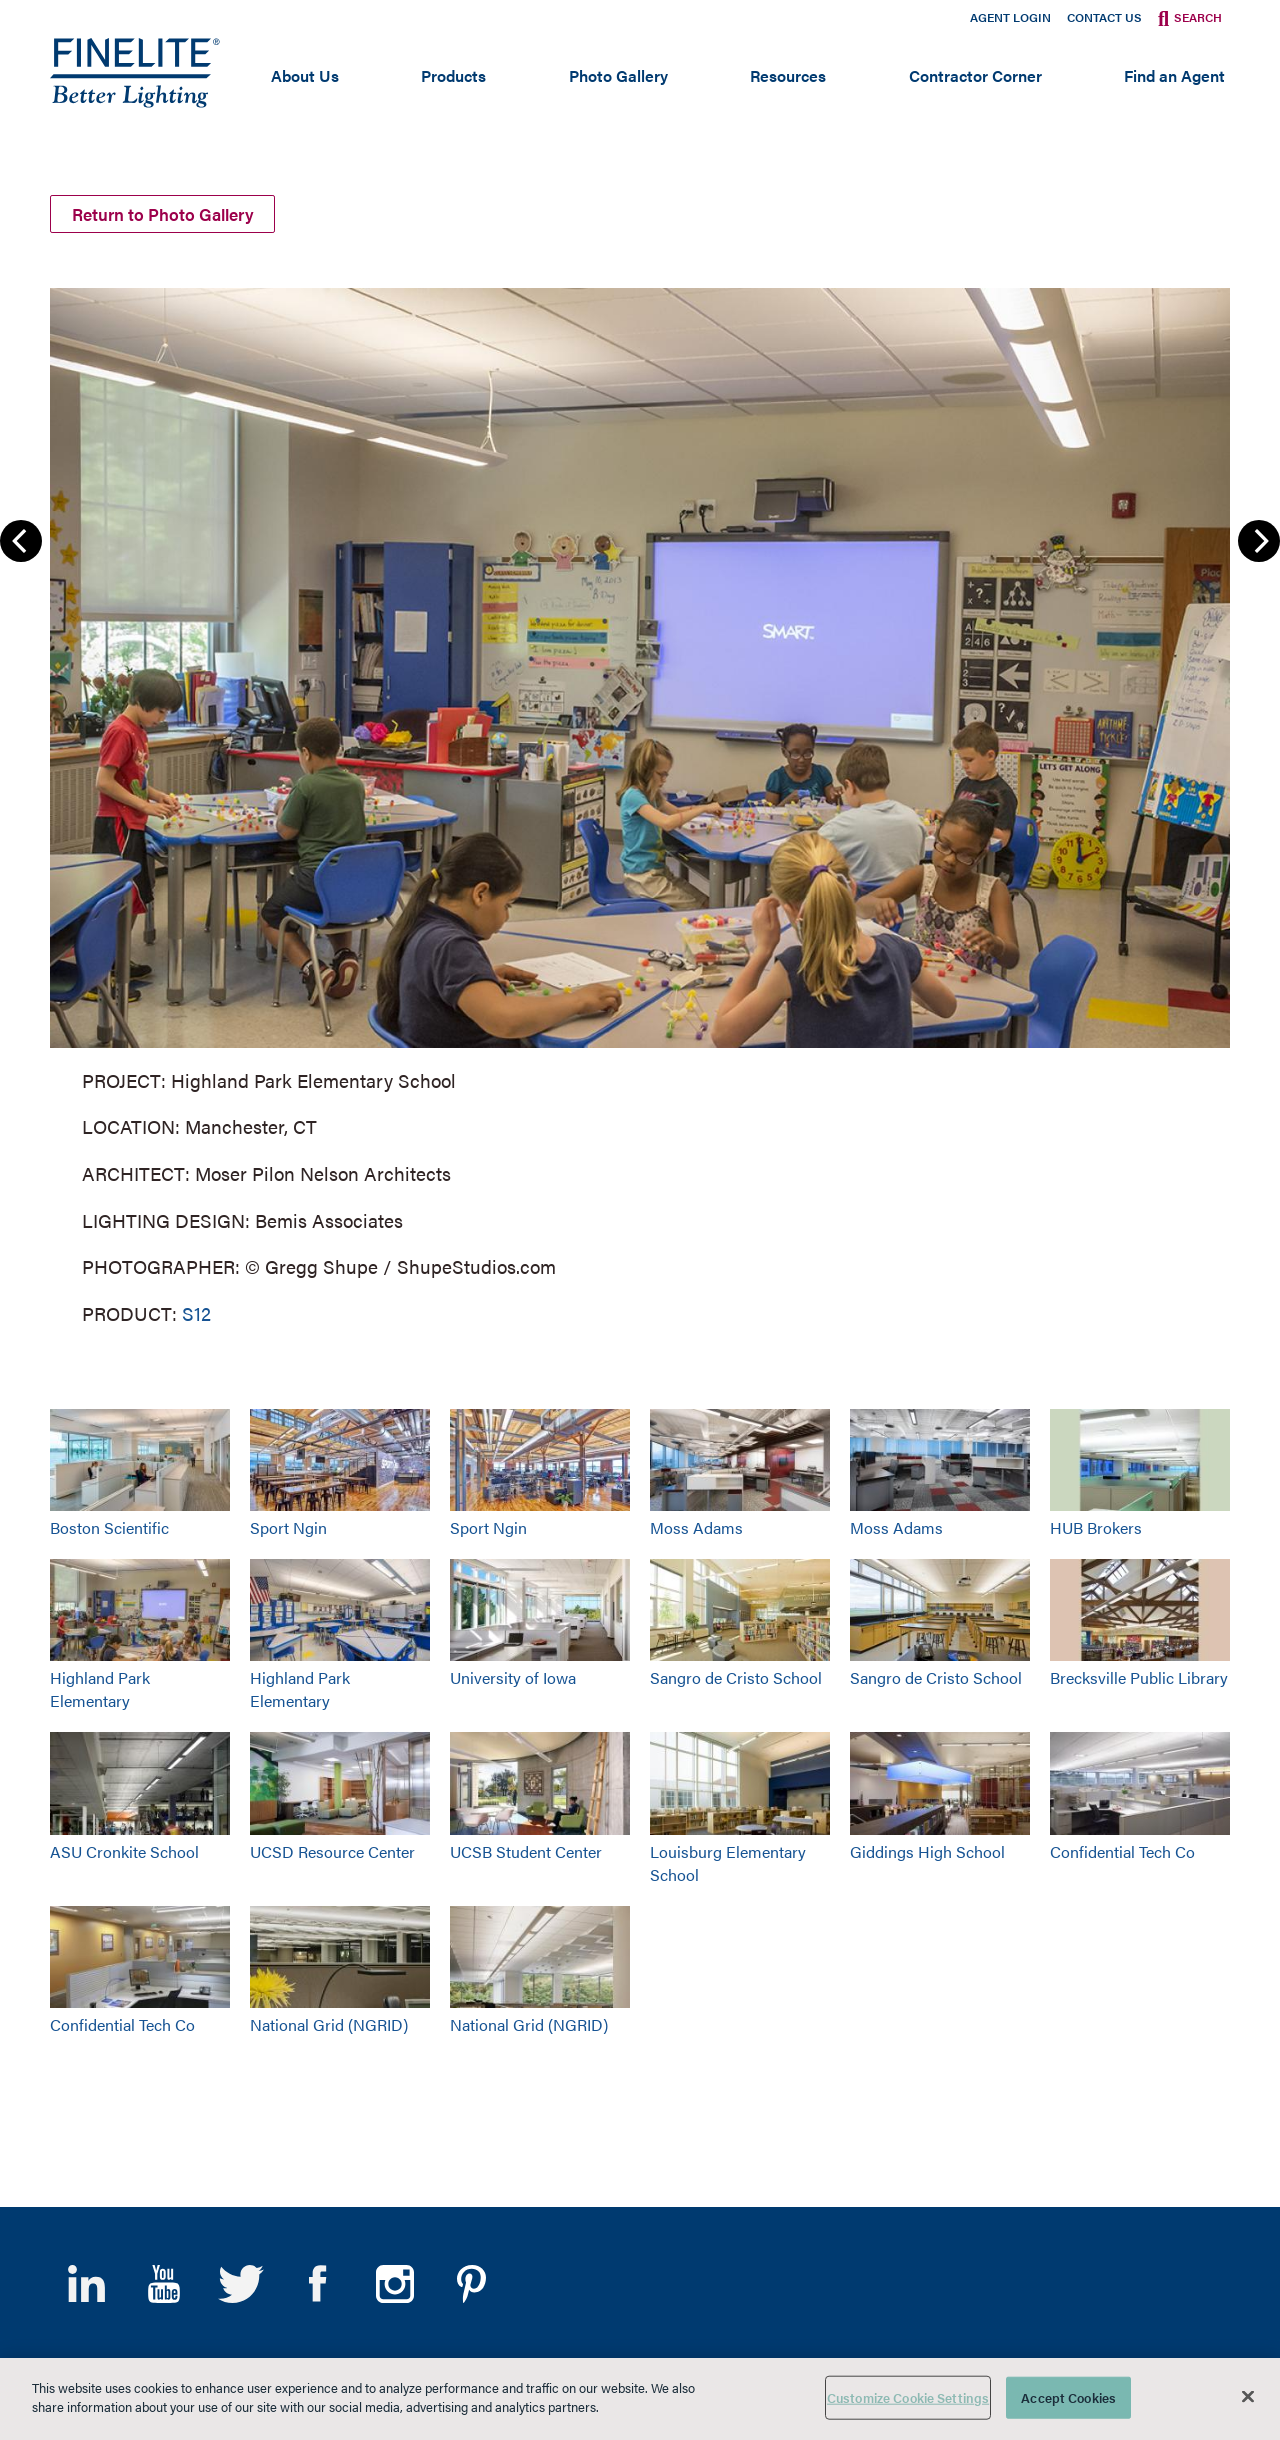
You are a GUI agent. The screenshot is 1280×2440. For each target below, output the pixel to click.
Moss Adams (696, 1527)
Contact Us (1104, 17)
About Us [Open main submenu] (305, 75)
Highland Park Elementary (100, 1690)
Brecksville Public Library (1139, 1678)
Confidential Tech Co (1122, 1851)
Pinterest (471, 2284)
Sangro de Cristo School (736, 1678)
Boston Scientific (109, 1527)
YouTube (163, 2284)
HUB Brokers (1096, 1527)
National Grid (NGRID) (329, 2024)
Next (1259, 541)
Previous (21, 541)
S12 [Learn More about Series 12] (196, 1313)
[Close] (1248, 2396)
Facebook (317, 2284)
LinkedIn (86, 2284)
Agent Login (1010, 17)
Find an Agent (1174, 75)
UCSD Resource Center (332, 1851)
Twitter (240, 2284)
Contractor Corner (975, 75)
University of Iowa (513, 1678)
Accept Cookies (1068, 2397)
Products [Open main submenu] (453, 75)
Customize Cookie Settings (908, 2397)
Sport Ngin (288, 1527)
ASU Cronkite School (124, 1851)
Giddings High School (927, 1851)
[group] (640, 803)
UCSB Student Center (526, 1851)
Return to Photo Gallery (176, 212)
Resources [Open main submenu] (788, 75)
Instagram (394, 2284)
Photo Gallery (618, 75)
